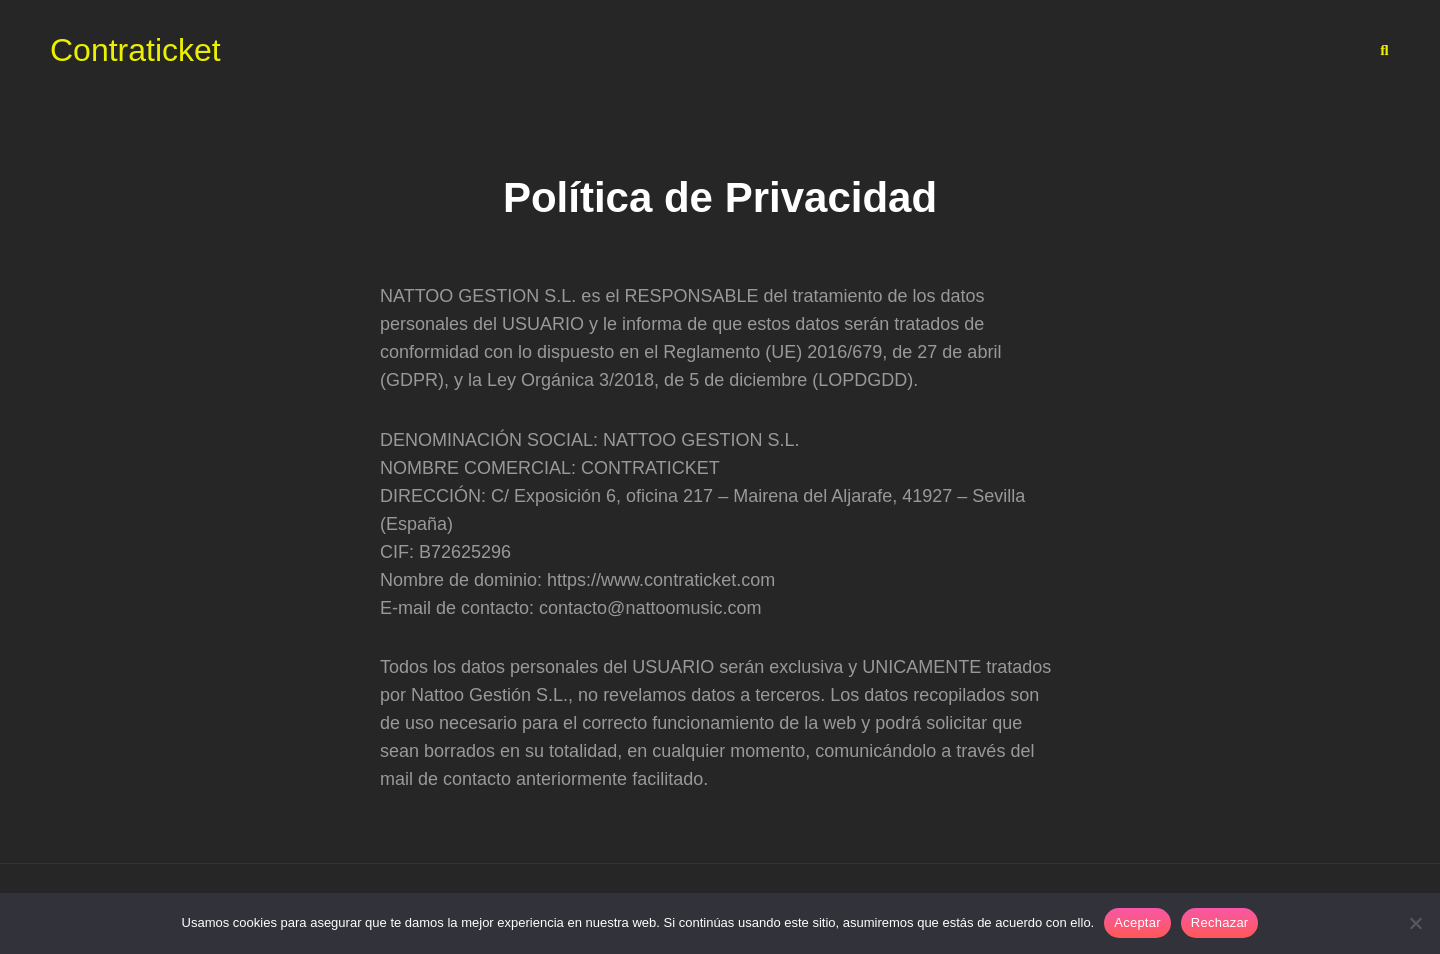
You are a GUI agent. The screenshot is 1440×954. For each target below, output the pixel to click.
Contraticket (135, 50)
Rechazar (1220, 922)
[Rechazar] (1415, 923)
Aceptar (1137, 922)
